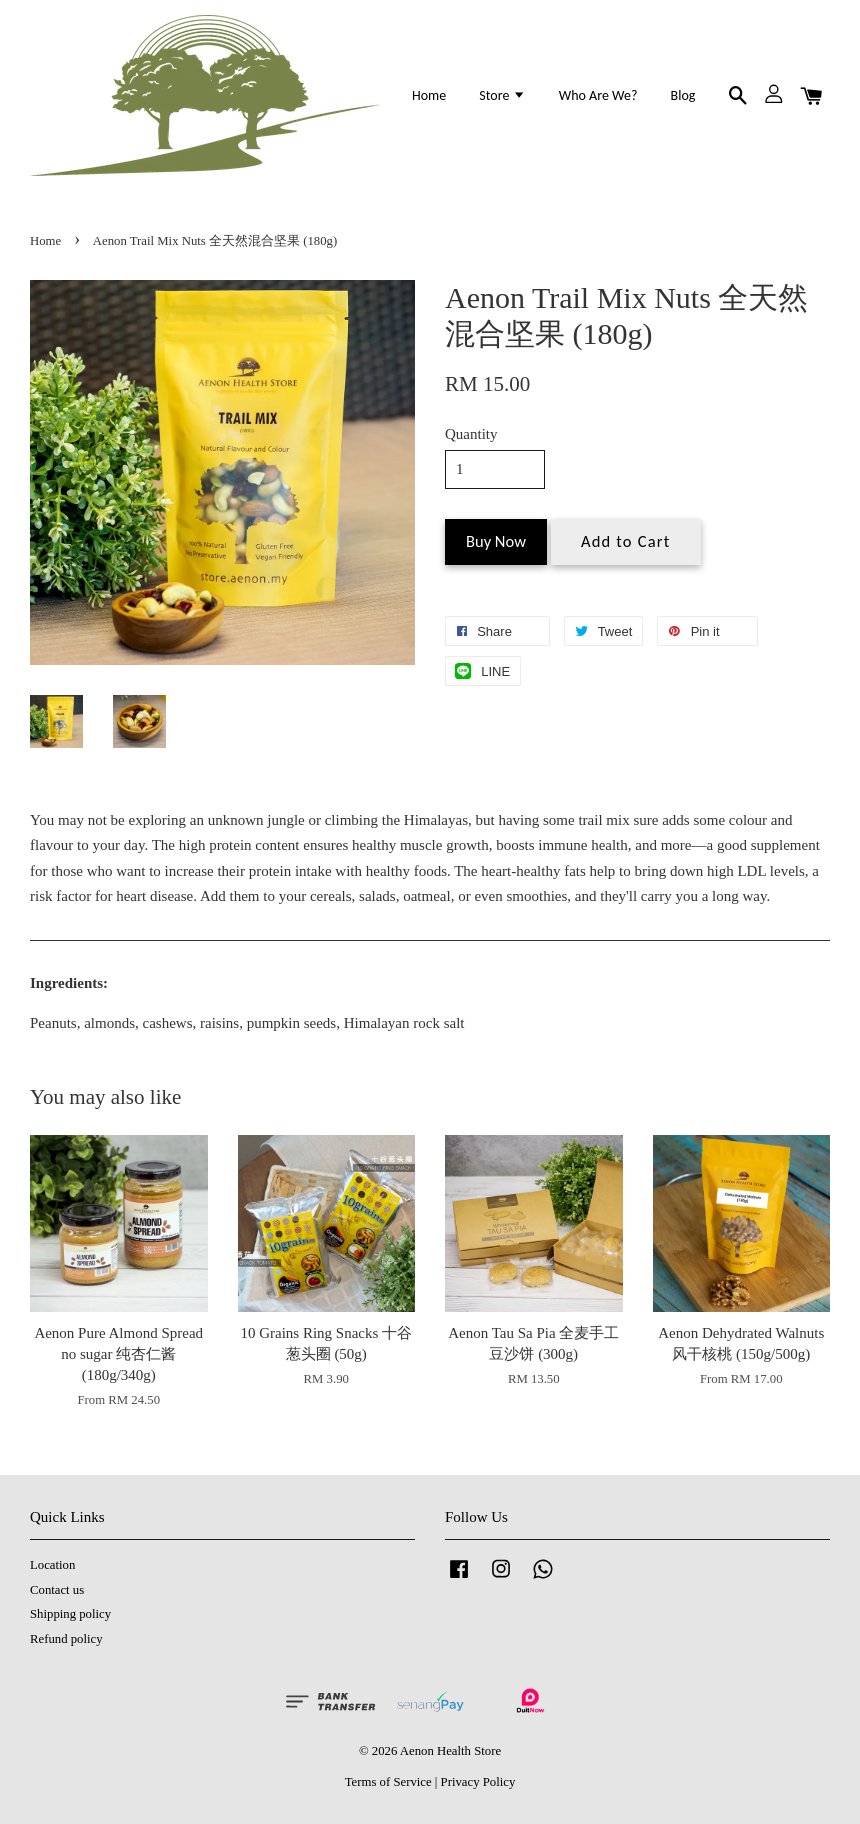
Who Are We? (598, 95)
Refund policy (66, 1639)
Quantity (471, 434)
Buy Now (496, 541)
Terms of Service (388, 1782)
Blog (683, 95)
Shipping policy (70, 1614)
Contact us (57, 1590)
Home (429, 95)
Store (502, 95)
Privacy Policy (478, 1782)
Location (52, 1565)
